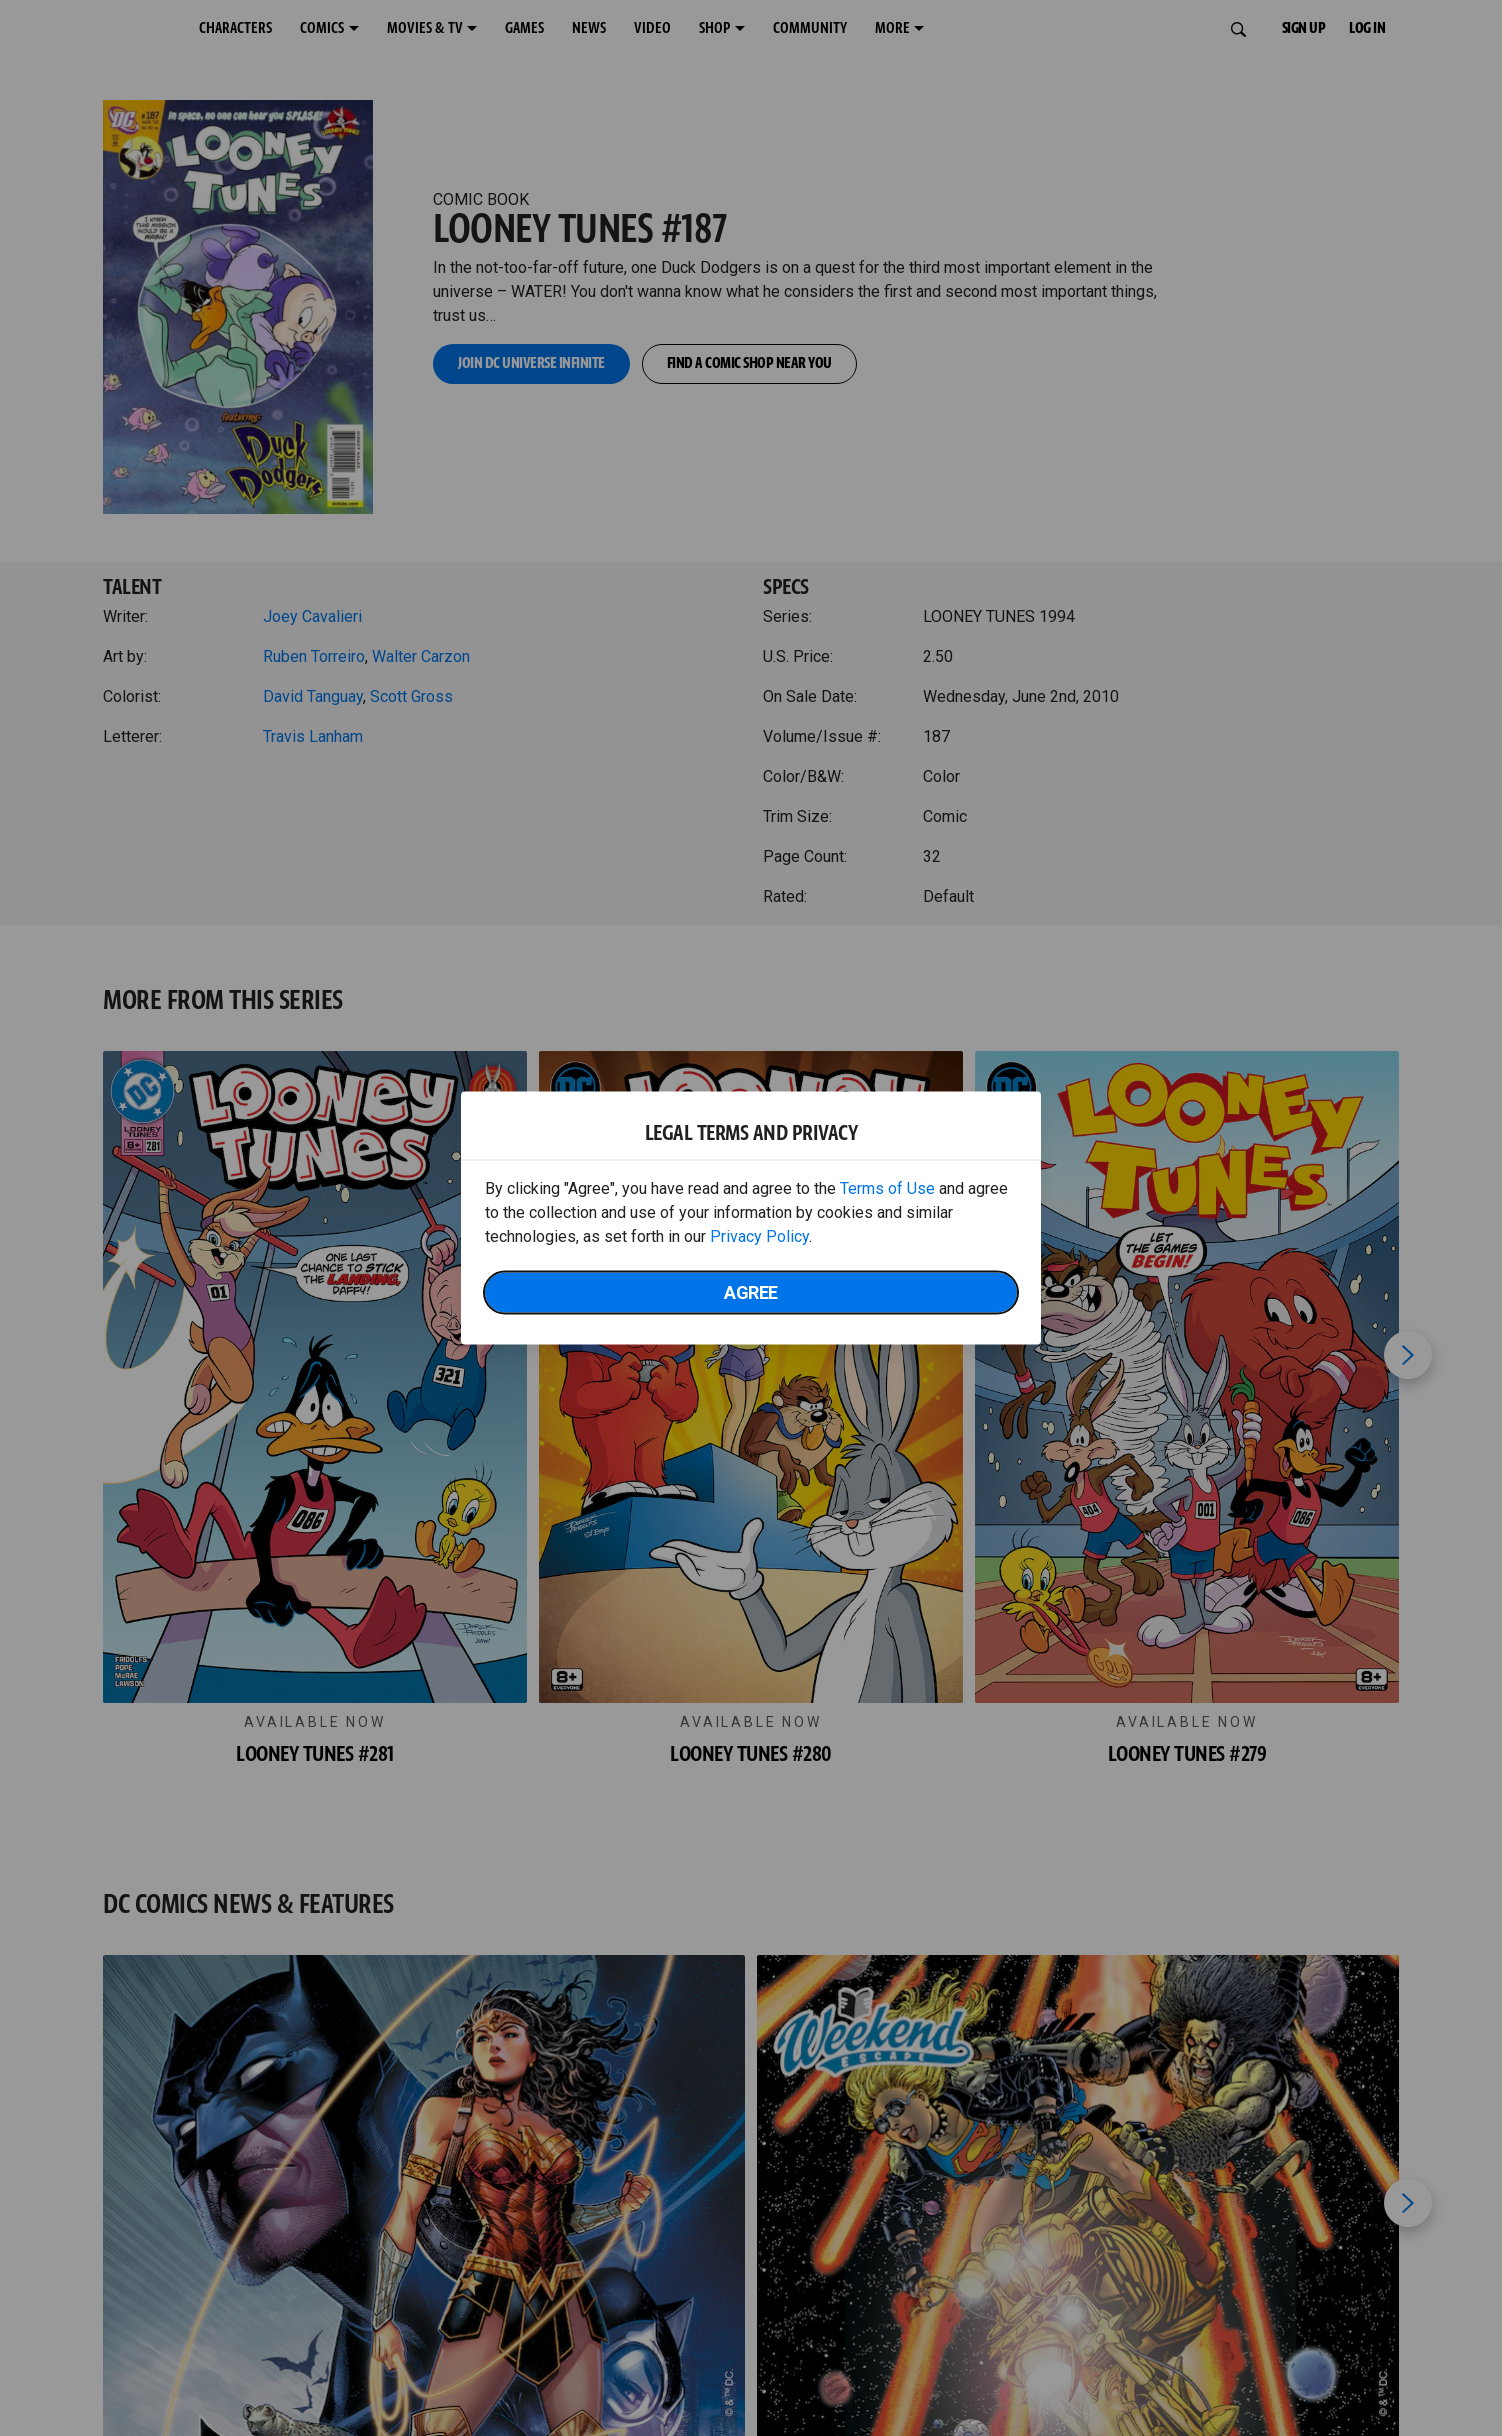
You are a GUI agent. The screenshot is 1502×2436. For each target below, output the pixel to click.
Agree (751, 1292)
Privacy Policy (759, 1236)
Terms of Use (887, 1188)
